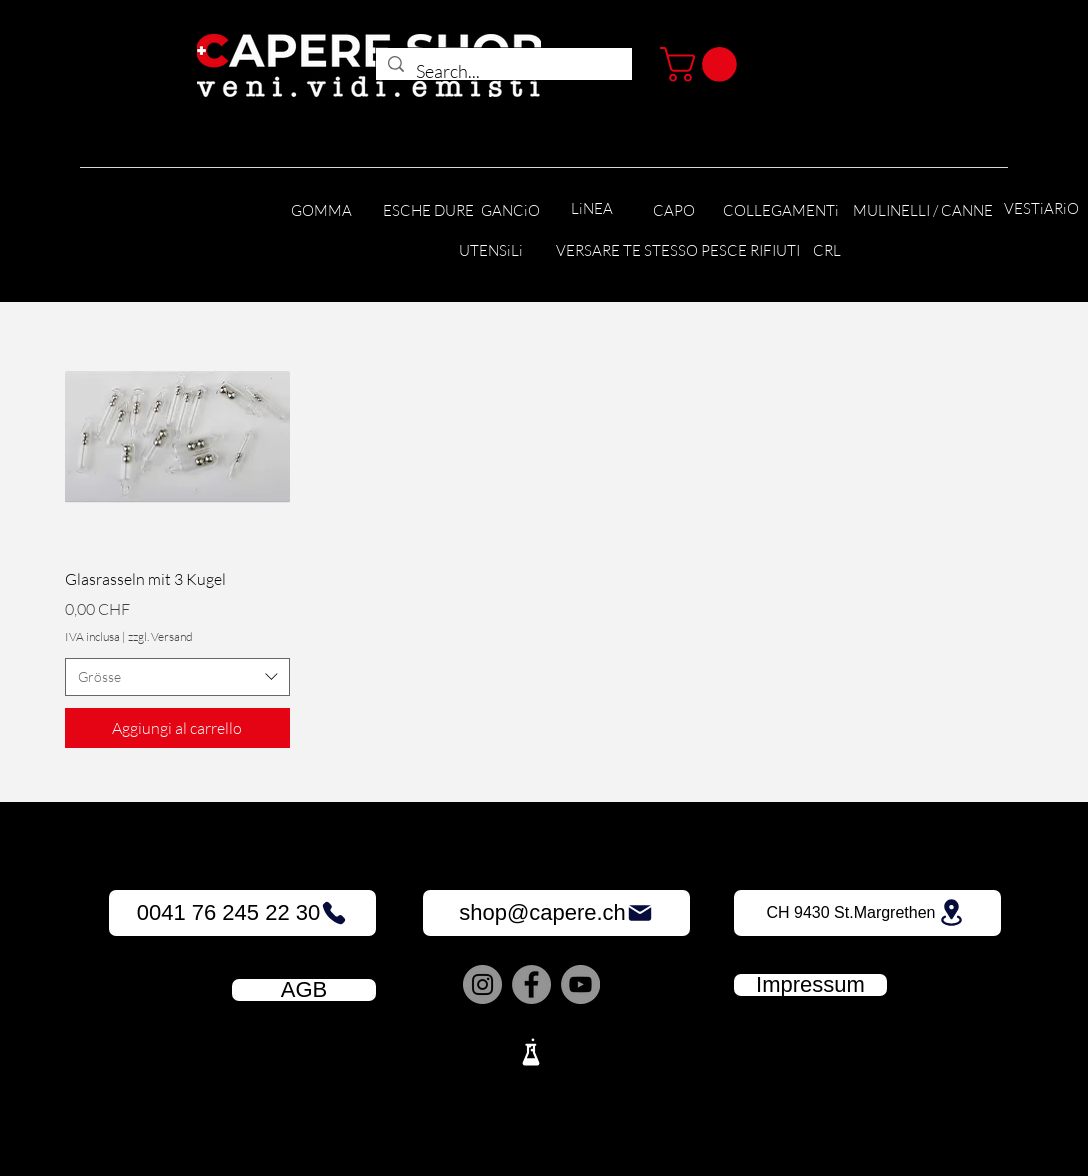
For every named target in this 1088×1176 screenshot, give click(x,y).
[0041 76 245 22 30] (242, 913)
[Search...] (503, 72)
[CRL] (826, 251)
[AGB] (304, 990)
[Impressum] (810, 985)
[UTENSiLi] (490, 251)
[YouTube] (580, 984)
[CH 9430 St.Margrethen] (867, 913)
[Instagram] (482, 984)
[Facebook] (531, 984)
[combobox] (177, 677)
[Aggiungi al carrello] (177, 728)
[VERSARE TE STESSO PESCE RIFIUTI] (678, 251)
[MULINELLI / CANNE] (923, 211)
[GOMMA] (321, 211)
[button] (702, 64)
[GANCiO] (510, 211)
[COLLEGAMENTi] (780, 211)
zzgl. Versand (160, 636)
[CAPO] (674, 211)
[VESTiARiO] (1041, 209)
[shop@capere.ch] (556, 913)
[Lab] (531, 1052)
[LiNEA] (592, 209)
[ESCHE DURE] (428, 211)
